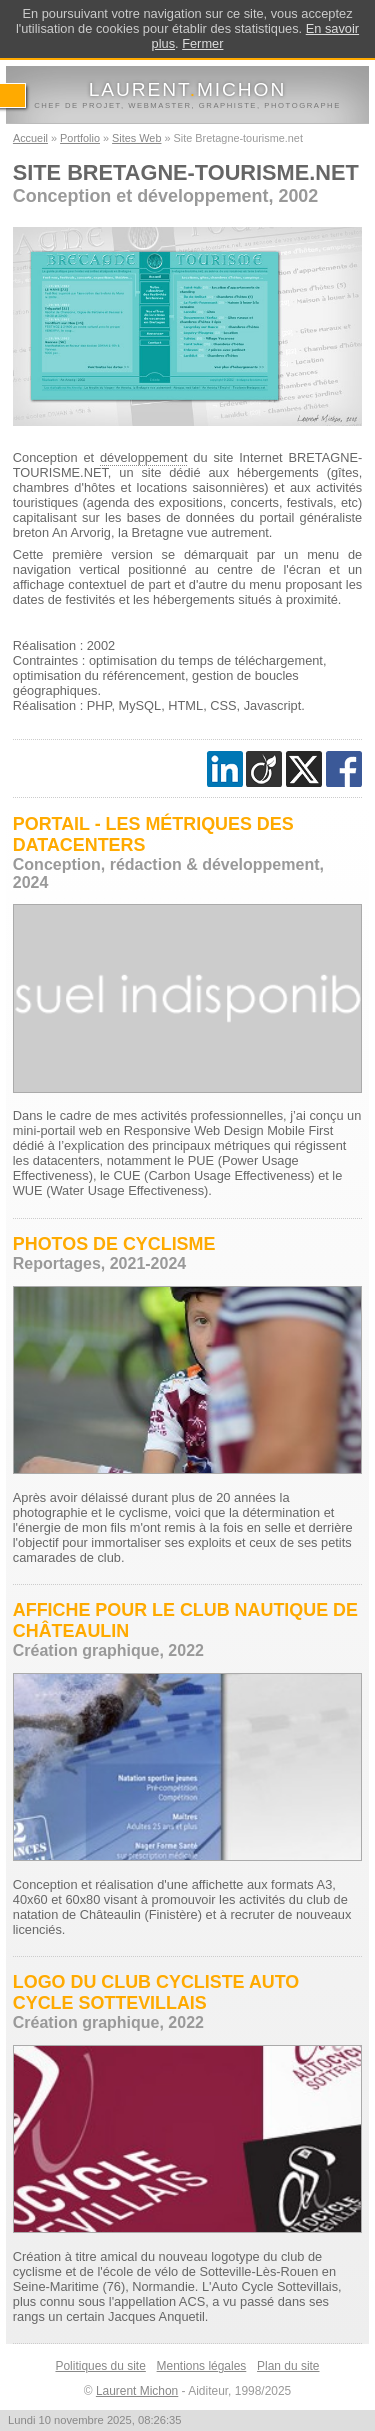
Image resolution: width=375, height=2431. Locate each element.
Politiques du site (100, 2366)
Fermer (202, 43)
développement (144, 457)
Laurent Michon (137, 2391)
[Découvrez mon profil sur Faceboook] (344, 769)
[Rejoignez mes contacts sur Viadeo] (264, 769)
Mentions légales (202, 2366)
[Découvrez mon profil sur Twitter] (304, 769)
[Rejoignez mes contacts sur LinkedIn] (225, 769)
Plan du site (288, 2366)
